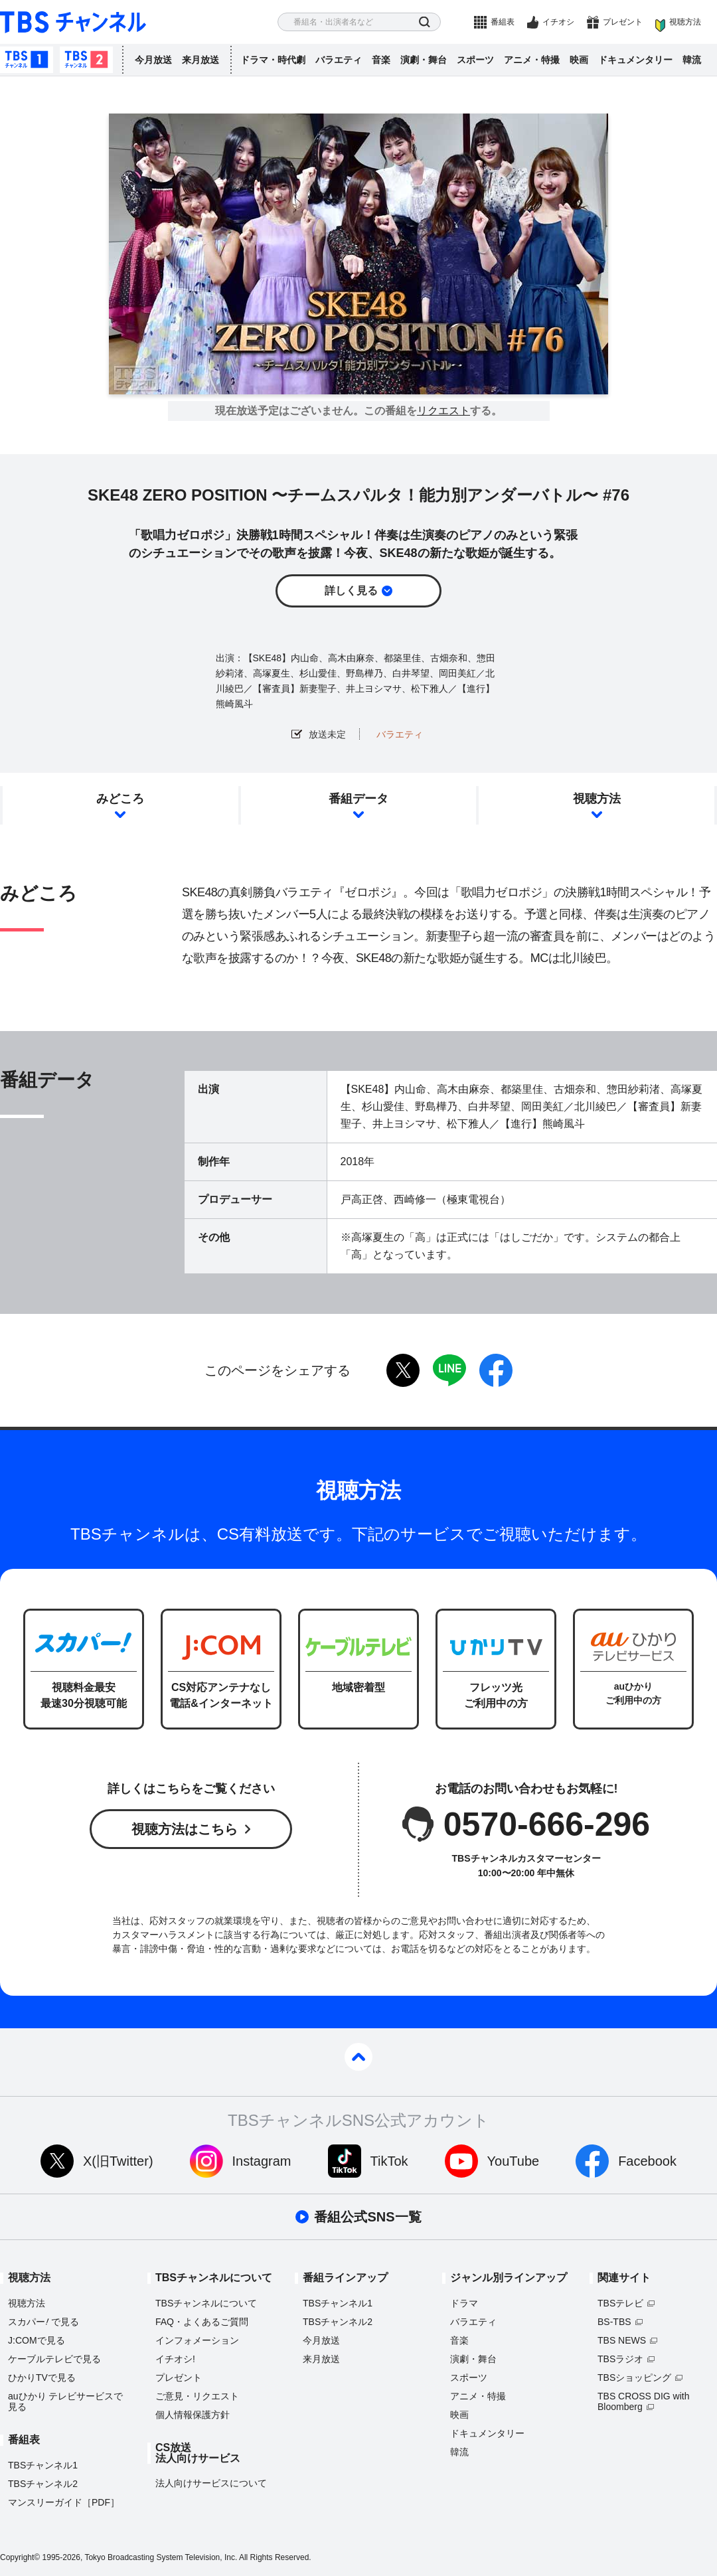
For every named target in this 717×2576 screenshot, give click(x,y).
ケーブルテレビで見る (54, 2359)
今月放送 (153, 59)
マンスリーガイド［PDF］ (64, 2502)
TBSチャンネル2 (86, 59)
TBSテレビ (620, 2303)
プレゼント (623, 22)
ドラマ (464, 2303)
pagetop (358, 2057)
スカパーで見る (43, 2321)
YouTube (513, 2161)
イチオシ (558, 22)
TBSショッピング (634, 2377)
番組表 (503, 22)
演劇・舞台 (423, 59)
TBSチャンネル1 (26, 59)
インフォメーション (197, 2340)
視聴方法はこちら (184, 1829)
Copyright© (20, 2557)
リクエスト (443, 411)
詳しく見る (351, 590)
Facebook (647, 2161)
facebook (496, 1370)
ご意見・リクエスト (197, 2396)
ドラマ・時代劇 (272, 59)
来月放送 (200, 59)
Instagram (261, 2161)
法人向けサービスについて (211, 2483)
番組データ (358, 798)
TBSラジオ (620, 2359)
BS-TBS (614, 2321)
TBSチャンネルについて (206, 2303)
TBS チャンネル (73, 22)
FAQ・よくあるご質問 (201, 2321)
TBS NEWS (622, 2340)
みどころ (120, 798)
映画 (579, 59)
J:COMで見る (36, 2340)
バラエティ (338, 59)
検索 (424, 22)
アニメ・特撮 (532, 59)
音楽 (381, 59)
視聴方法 (685, 22)
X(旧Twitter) (118, 2161)
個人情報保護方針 (192, 2414)
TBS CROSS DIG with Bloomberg (643, 2401)
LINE (449, 1370)
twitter (403, 1370)
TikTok (389, 2161)
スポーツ (475, 59)
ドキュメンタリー (635, 59)
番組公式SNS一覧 (367, 2216)
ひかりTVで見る (42, 2377)
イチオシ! (175, 2359)
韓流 (691, 59)
